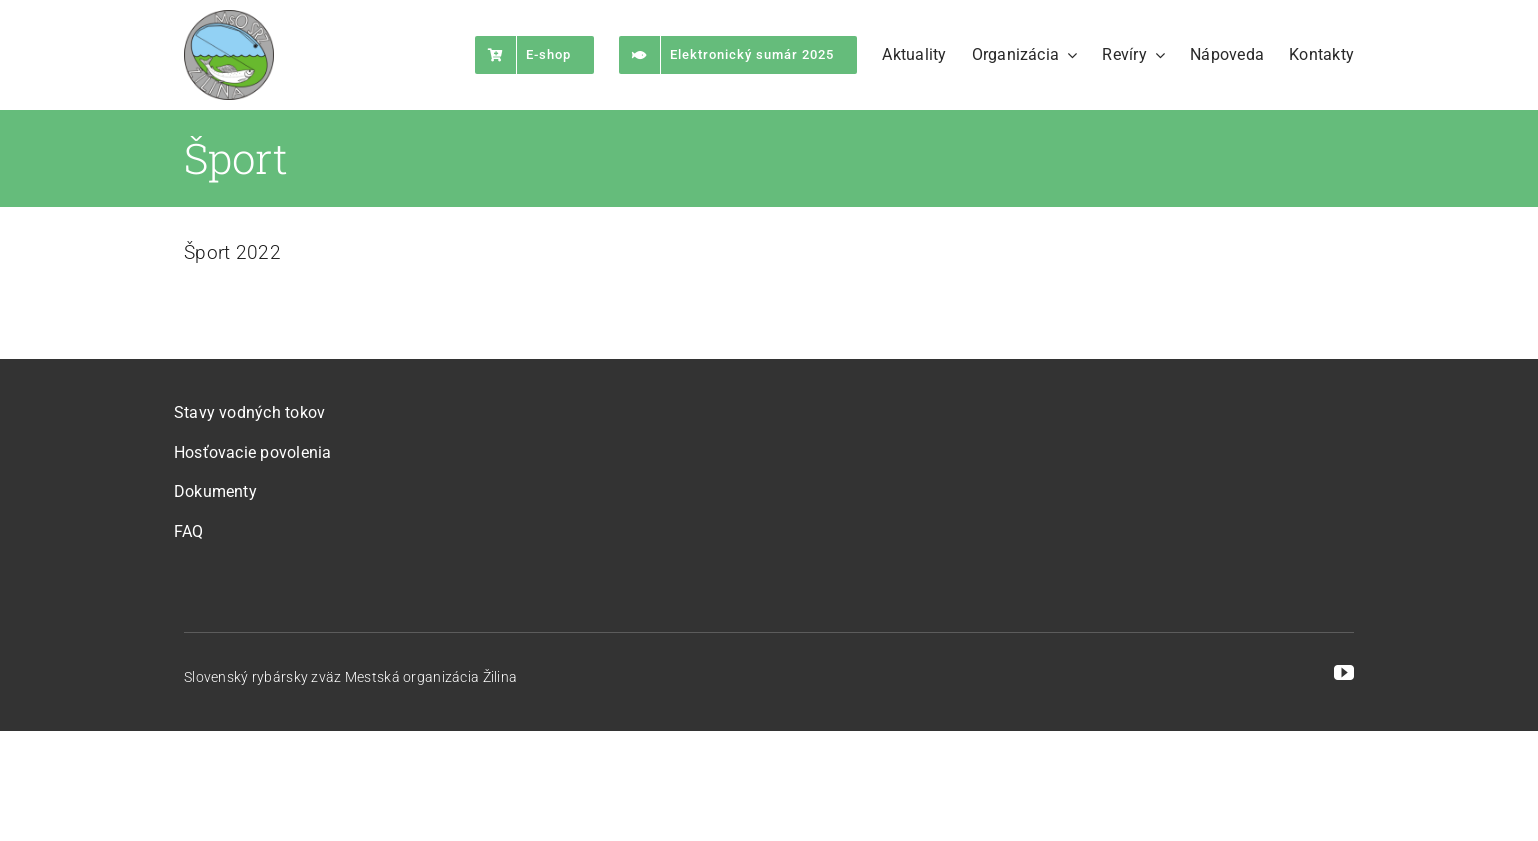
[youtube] (1344, 673)
